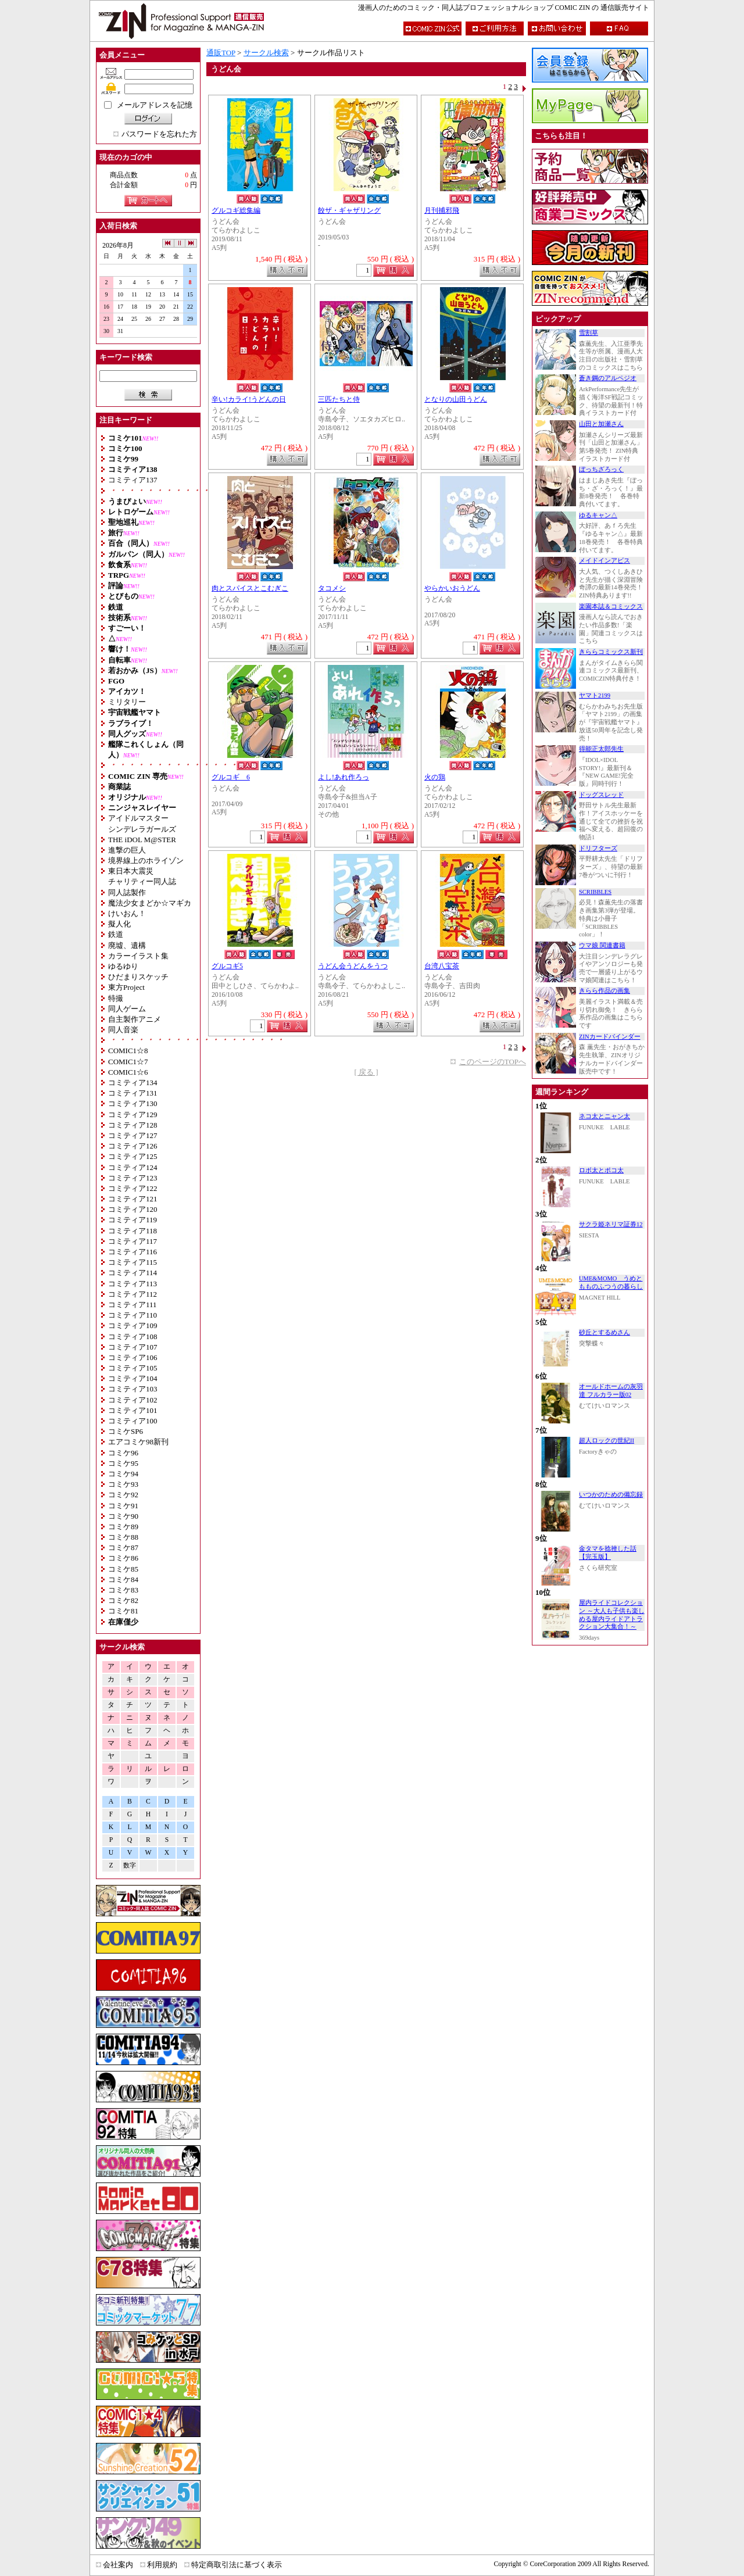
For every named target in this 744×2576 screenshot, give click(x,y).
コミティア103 (133, 1388)
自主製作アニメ (134, 1019)
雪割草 (588, 333)
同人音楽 (123, 1029)
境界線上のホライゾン (146, 860)
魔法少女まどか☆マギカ (149, 903)
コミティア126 (133, 1146)
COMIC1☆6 (128, 1072)
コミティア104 (133, 1378)
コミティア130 (133, 1103)
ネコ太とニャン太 (604, 1116)
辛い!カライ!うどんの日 (249, 399)
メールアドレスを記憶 (154, 105)
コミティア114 (132, 1272)
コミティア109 (133, 1325)
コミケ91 (123, 1505)
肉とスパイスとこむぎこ (250, 588)
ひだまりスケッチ (138, 976)
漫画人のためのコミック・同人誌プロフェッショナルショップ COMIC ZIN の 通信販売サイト (503, 8)
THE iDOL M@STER (142, 839)
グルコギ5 (227, 966)
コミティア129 (133, 1114)
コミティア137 (133, 479)
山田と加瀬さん (601, 424)
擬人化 (119, 924)
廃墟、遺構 (127, 945)
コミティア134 (133, 1082)
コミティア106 (133, 1357)
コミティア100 (133, 1420)
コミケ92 (123, 1494)
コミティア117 (132, 1241)
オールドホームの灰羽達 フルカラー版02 (611, 1390)
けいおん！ (127, 913)
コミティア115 (132, 1262)
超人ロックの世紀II (606, 1440)
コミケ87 (123, 1547)
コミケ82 (123, 1600)
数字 (129, 1865)
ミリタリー (127, 701)
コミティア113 (132, 1283)
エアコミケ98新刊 (138, 1441)
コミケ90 (123, 1516)
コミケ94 (123, 1473)
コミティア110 (132, 1315)
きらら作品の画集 (604, 991)
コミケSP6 (125, 1431)
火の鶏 (434, 777)
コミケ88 (123, 1537)
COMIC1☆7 (128, 1061)
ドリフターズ (598, 848)
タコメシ (332, 588)
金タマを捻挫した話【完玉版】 (607, 1552)
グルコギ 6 (231, 777)
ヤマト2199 (594, 695)
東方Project (126, 987)
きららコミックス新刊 (611, 652)
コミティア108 (133, 1336)
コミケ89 (123, 1526)
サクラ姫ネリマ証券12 (611, 1224)
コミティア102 (133, 1400)
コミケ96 (123, 1452)
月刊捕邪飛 (441, 210)
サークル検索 (266, 52)
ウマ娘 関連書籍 (602, 945)
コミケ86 (123, 1558)
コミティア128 (133, 1125)
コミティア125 (133, 1156)
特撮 (115, 998)
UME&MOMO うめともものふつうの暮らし (611, 1282)
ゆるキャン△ (598, 515)
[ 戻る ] (366, 1072)
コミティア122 (133, 1188)
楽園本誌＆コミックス (611, 606)
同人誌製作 (127, 892)
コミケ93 (123, 1484)
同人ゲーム (127, 1008)
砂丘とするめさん (604, 1332)
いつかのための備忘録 (611, 1494)
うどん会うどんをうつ (353, 966)
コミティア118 (132, 1230)
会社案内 (118, 2564)
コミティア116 (132, 1251)
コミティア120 (133, 1209)
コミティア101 (133, 1410)
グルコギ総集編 (236, 210)
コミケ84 (123, 1579)
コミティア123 (133, 1177)
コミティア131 (133, 1093)
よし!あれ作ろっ (343, 777)
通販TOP (220, 52)
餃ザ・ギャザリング (349, 210)
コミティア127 (133, 1135)
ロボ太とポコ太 (601, 1170)
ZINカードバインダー (610, 1036)
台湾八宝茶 (441, 966)
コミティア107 (133, 1347)
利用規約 (162, 2564)
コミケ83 (123, 1590)
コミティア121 (133, 1198)
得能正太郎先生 (601, 749)
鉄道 (115, 934)
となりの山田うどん (455, 399)
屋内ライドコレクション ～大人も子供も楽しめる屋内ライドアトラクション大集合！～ (612, 1615)
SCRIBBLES (595, 892)
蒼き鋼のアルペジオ (607, 378)
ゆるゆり (123, 966)
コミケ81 (123, 1611)
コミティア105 (133, 1368)
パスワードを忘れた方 (159, 134)
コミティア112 (132, 1294)
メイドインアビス (604, 560)
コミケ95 (123, 1463)
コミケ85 (123, 1569)
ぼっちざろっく (601, 469)
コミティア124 (133, 1167)
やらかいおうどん (452, 588)
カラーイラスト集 (138, 955)
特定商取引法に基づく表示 (236, 2564)
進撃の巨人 (127, 850)
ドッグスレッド (601, 795)
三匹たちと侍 (339, 399)
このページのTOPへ (492, 1061)
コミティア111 (132, 1304)
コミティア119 (132, 1219)
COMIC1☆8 (128, 1050)
